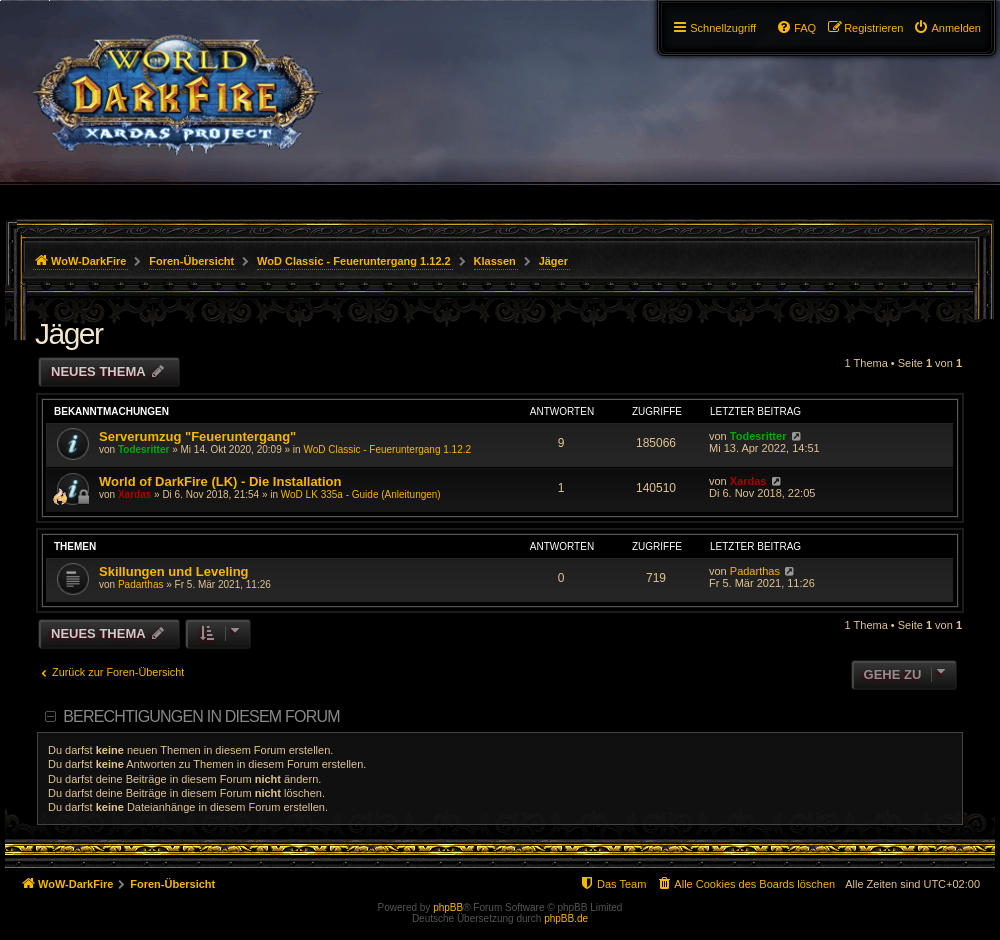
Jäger (69, 333)
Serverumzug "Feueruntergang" (197, 436)
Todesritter (144, 449)
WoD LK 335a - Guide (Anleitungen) (361, 494)
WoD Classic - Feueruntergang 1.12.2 (387, 449)
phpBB (448, 907)
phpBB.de (566, 918)
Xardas (134, 494)
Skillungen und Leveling (174, 571)
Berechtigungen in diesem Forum (201, 716)
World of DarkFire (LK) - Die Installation (220, 481)
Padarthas (141, 584)
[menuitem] (947, 28)
